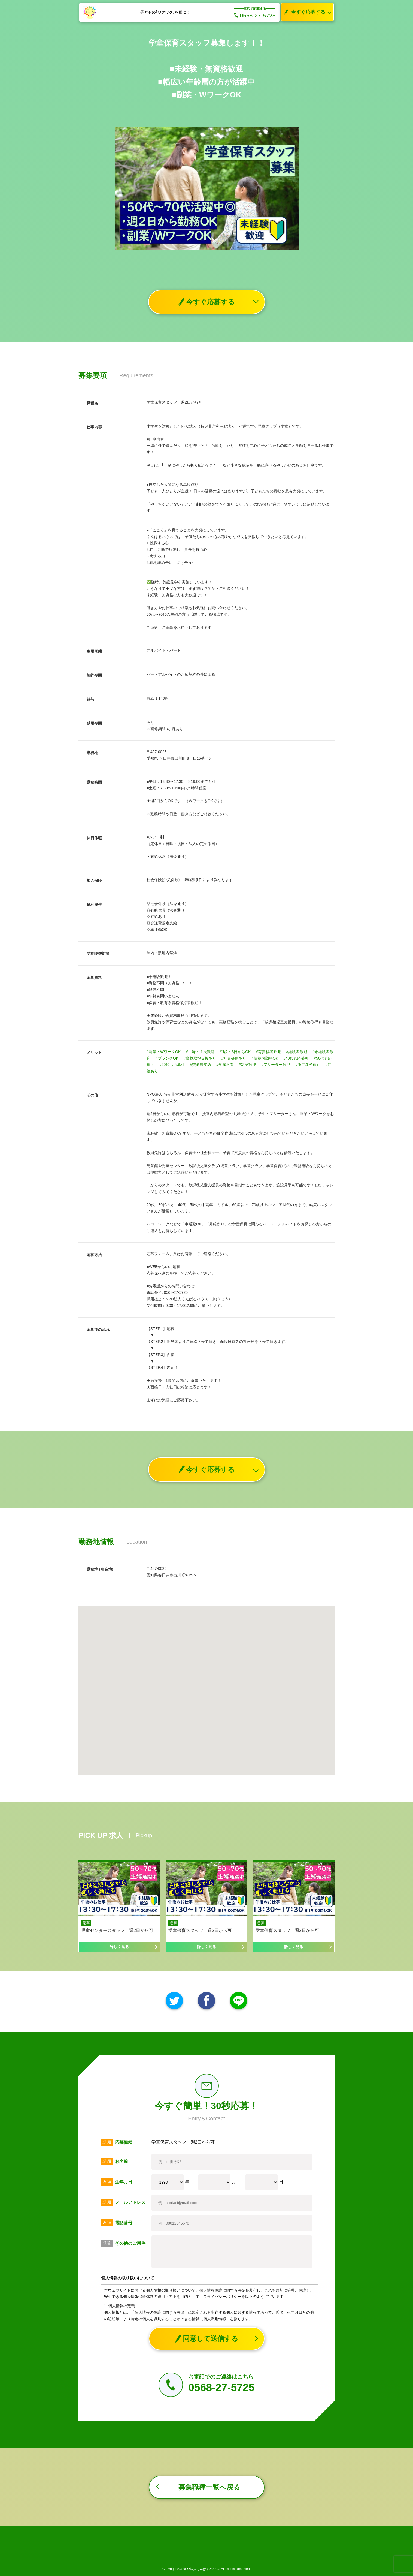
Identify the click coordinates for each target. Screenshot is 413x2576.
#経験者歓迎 (296, 1052)
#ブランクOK (167, 1058)
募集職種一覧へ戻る (209, 2487)
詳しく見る (119, 1946)
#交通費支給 (200, 1064)
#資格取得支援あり (200, 1058)
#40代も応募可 (296, 1058)
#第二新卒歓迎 (307, 1064)
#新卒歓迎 (247, 1064)
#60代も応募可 (172, 1064)
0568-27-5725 (255, 15)
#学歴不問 (225, 1064)
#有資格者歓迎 (268, 1052)
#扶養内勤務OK (264, 1058)
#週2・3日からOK (235, 1052)
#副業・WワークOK (164, 1052)
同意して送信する (206, 2338)
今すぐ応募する (303, 12)
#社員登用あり (233, 1058)
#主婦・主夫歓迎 (200, 1052)
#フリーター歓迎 (275, 1064)
